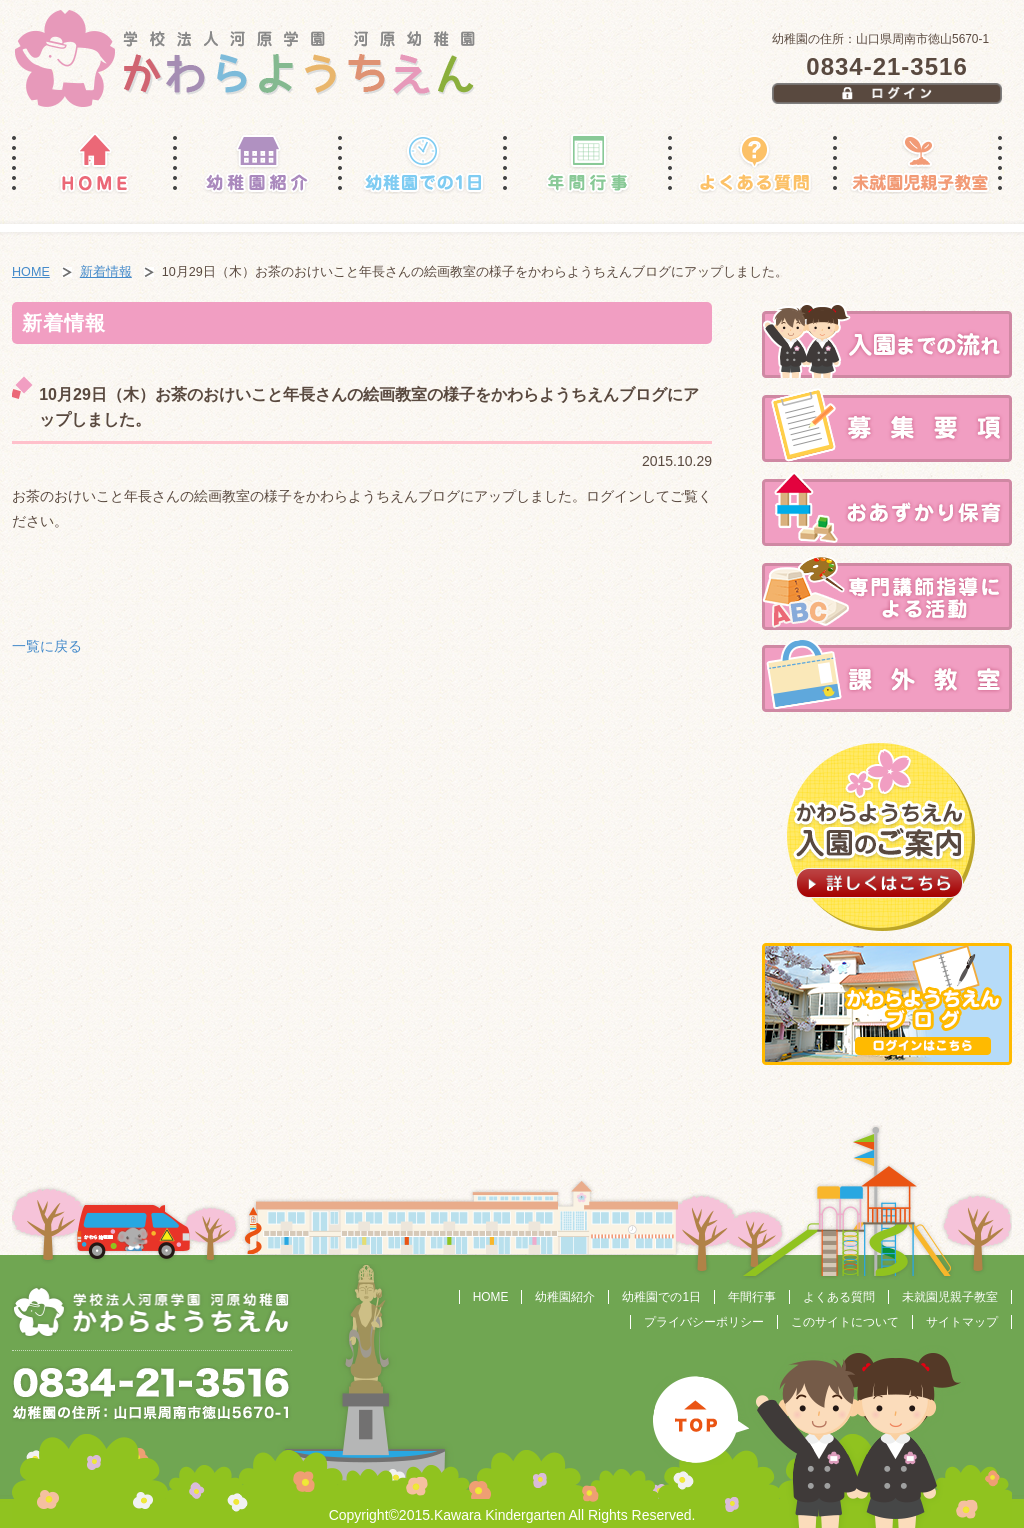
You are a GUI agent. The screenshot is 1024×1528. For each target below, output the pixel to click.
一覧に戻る (47, 646)
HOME (31, 272)
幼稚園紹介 (565, 1297)
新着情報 (106, 272)
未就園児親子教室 (950, 1297)
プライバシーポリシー (704, 1322)
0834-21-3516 (886, 66)
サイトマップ (962, 1322)
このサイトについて (845, 1322)
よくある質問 (839, 1297)
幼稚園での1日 (661, 1297)
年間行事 (752, 1297)
